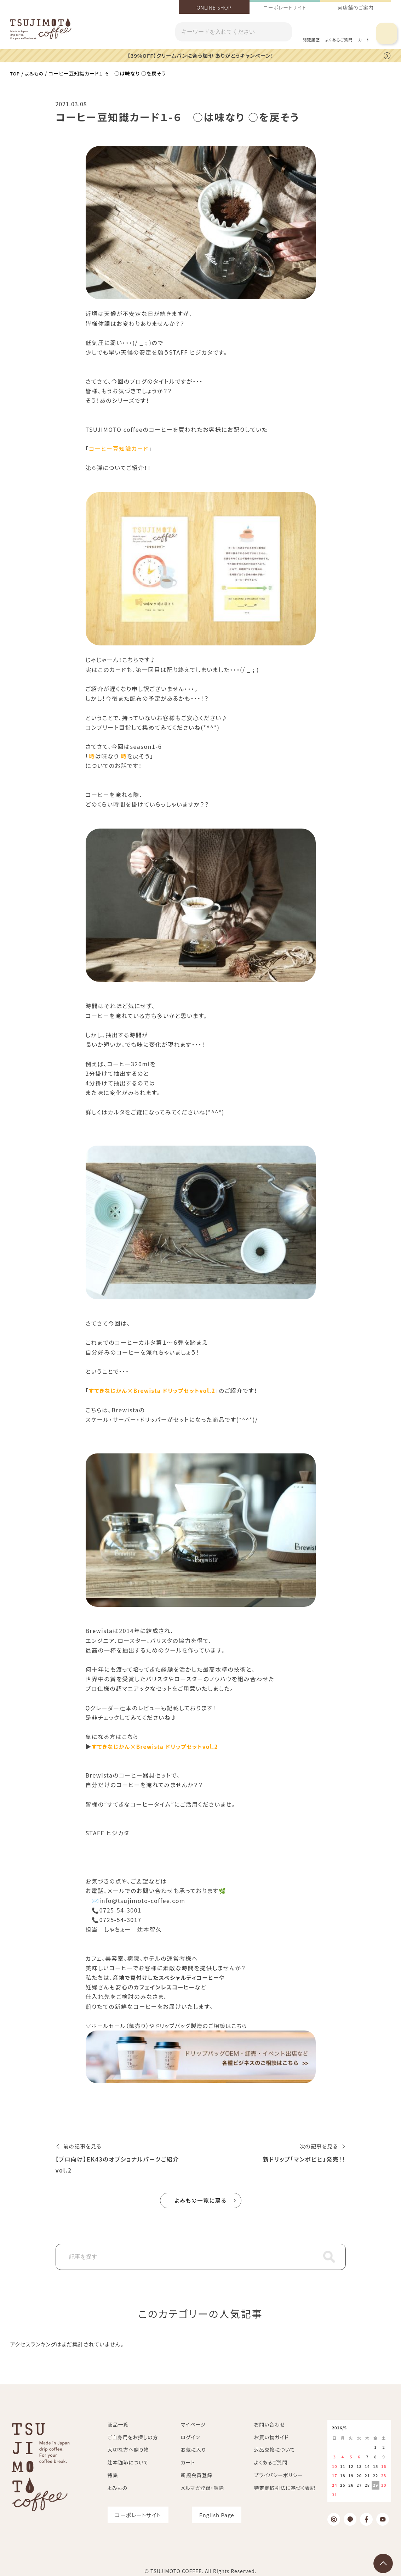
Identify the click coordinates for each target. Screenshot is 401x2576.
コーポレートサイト (285, 7)
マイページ (193, 2424)
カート (188, 2461)
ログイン (190, 2436)
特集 (113, 2474)
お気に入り (193, 2449)
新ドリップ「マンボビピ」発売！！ (299, 2158)
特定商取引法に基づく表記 (284, 2487)
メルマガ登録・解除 (202, 2487)
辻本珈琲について (128, 2461)
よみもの (36, 73)
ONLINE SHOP (213, 7)
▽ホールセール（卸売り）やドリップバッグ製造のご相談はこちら (170, 2025)
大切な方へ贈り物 (128, 2449)
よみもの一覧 (200, 2200)
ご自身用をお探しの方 (133, 2436)
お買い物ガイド (271, 2436)
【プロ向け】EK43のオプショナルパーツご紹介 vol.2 (118, 2164)
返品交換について (274, 2449)
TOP (15, 73)
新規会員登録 (196, 2474)
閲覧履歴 (311, 40)
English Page (216, 2514)
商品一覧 (118, 2424)
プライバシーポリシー (278, 2474)
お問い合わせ (269, 2424)
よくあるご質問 (339, 40)
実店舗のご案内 (356, 7)
